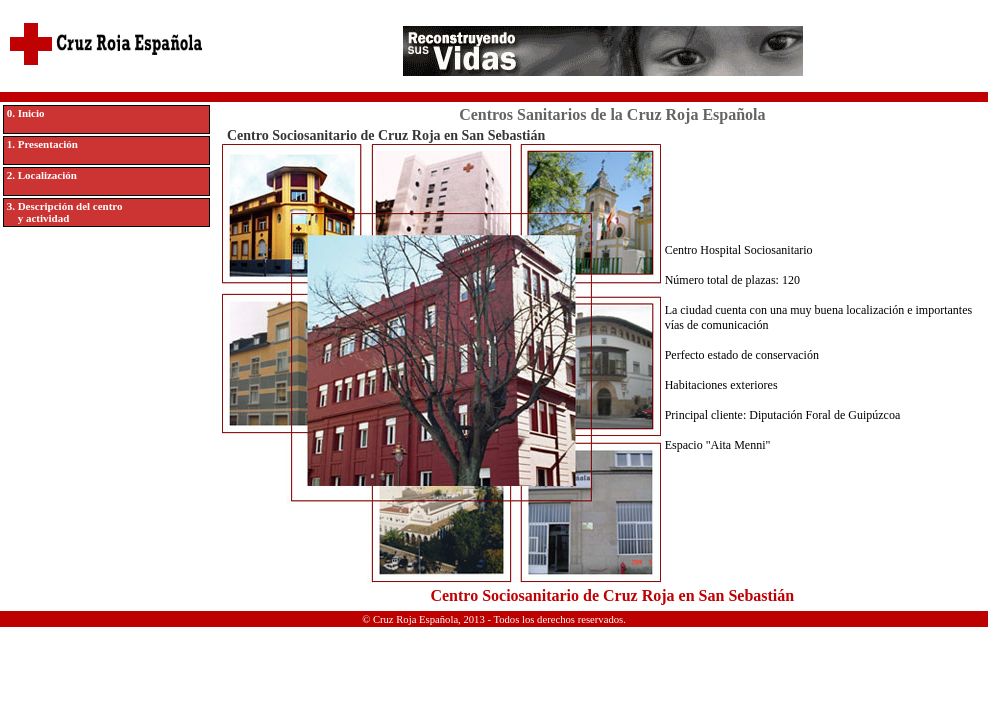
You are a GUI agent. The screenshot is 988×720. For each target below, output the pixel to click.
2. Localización (42, 175)
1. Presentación (42, 144)
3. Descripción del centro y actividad (65, 212)
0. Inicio (26, 113)
